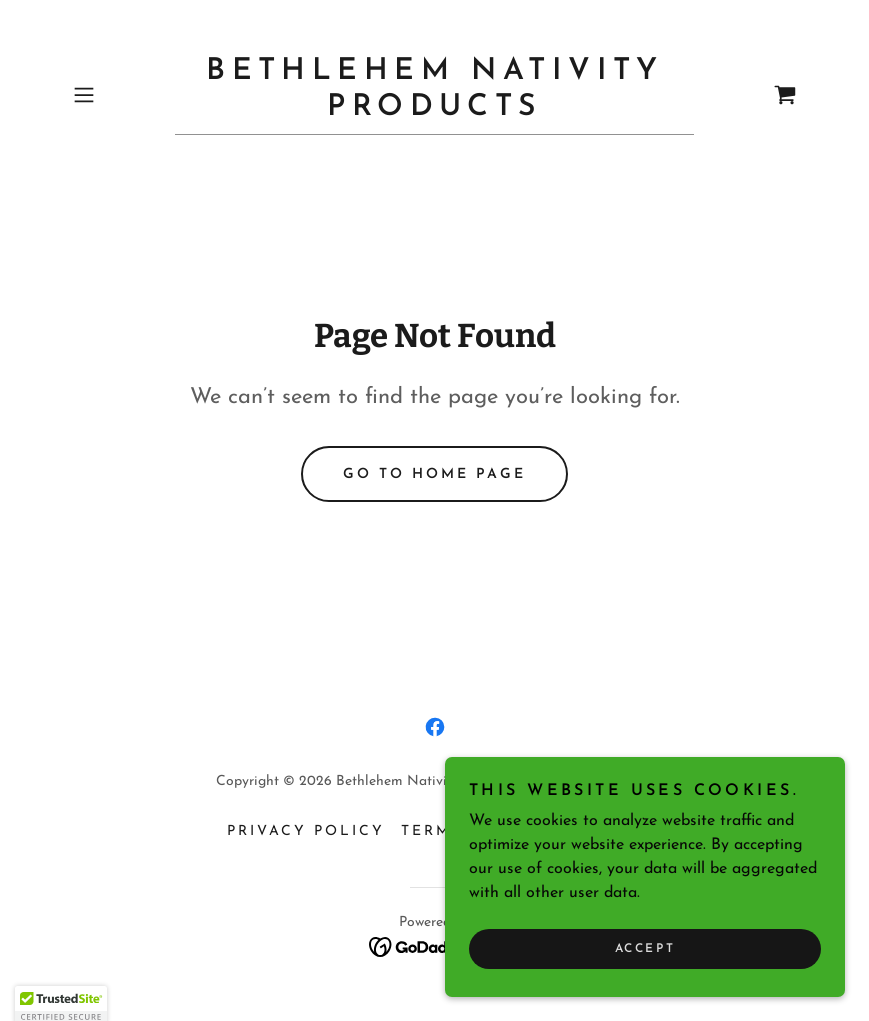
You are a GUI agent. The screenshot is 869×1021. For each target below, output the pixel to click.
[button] (119, 95)
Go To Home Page (434, 474)
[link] (434, 111)
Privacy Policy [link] (306, 831)
